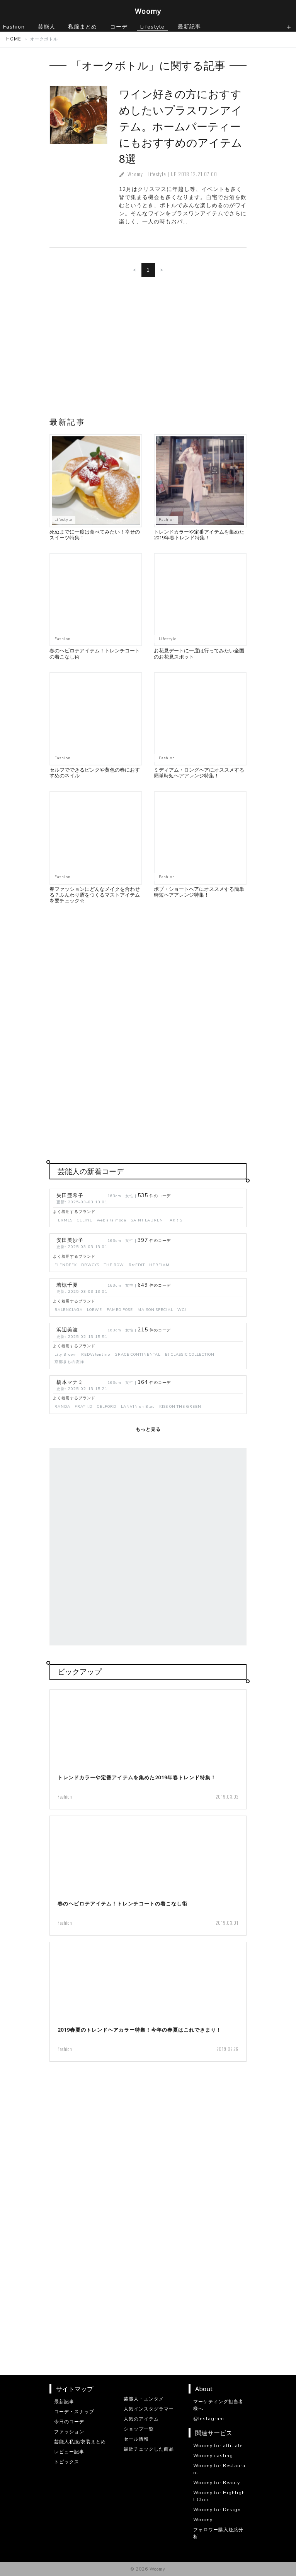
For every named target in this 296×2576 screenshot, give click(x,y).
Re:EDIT (137, 1264)
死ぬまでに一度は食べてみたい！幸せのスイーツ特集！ (94, 534)
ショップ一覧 (139, 2429)
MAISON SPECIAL (155, 1309)
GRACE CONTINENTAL (137, 1354)
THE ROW (114, 1264)
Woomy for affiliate (218, 2446)
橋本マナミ (69, 1382)
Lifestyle (157, 174)
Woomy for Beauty (216, 2483)
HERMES (63, 1220)
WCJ (181, 1309)
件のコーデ (154, 1195)
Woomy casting (213, 2456)
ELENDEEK (65, 1264)
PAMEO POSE (120, 1309)
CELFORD (106, 1406)
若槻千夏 (67, 1285)
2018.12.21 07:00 (197, 174)
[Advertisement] (148, 346)
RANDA (62, 1406)
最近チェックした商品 (149, 2449)
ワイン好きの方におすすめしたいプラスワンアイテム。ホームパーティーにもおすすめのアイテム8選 (180, 126)
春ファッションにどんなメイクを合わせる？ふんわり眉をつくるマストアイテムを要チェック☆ (94, 894)
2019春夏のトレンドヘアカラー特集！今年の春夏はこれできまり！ (139, 2029)
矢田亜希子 (69, 1195)
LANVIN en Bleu (138, 1406)
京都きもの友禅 (69, 1361)
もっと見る (148, 1429)
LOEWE (94, 1309)
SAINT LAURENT (148, 1220)
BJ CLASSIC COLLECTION (189, 1354)
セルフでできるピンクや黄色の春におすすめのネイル (94, 772)
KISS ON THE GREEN (180, 1406)
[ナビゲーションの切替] (289, 27)
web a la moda (111, 1220)
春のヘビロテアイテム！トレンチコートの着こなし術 (94, 653)
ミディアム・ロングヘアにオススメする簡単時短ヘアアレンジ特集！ (199, 772)
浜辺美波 (67, 1329)
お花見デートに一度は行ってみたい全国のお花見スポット (199, 653)
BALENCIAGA (68, 1309)
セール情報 (136, 2439)
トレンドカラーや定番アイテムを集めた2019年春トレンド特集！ (199, 534)
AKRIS (176, 1220)
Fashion (167, 519)
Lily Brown (65, 1354)
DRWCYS (90, 1264)
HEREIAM (159, 1264)
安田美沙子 (69, 1240)
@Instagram (208, 2419)
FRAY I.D (83, 1406)
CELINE (84, 1220)
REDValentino (95, 1354)
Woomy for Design (217, 2510)
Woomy (148, 11)
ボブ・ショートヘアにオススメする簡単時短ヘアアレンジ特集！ (199, 891)
